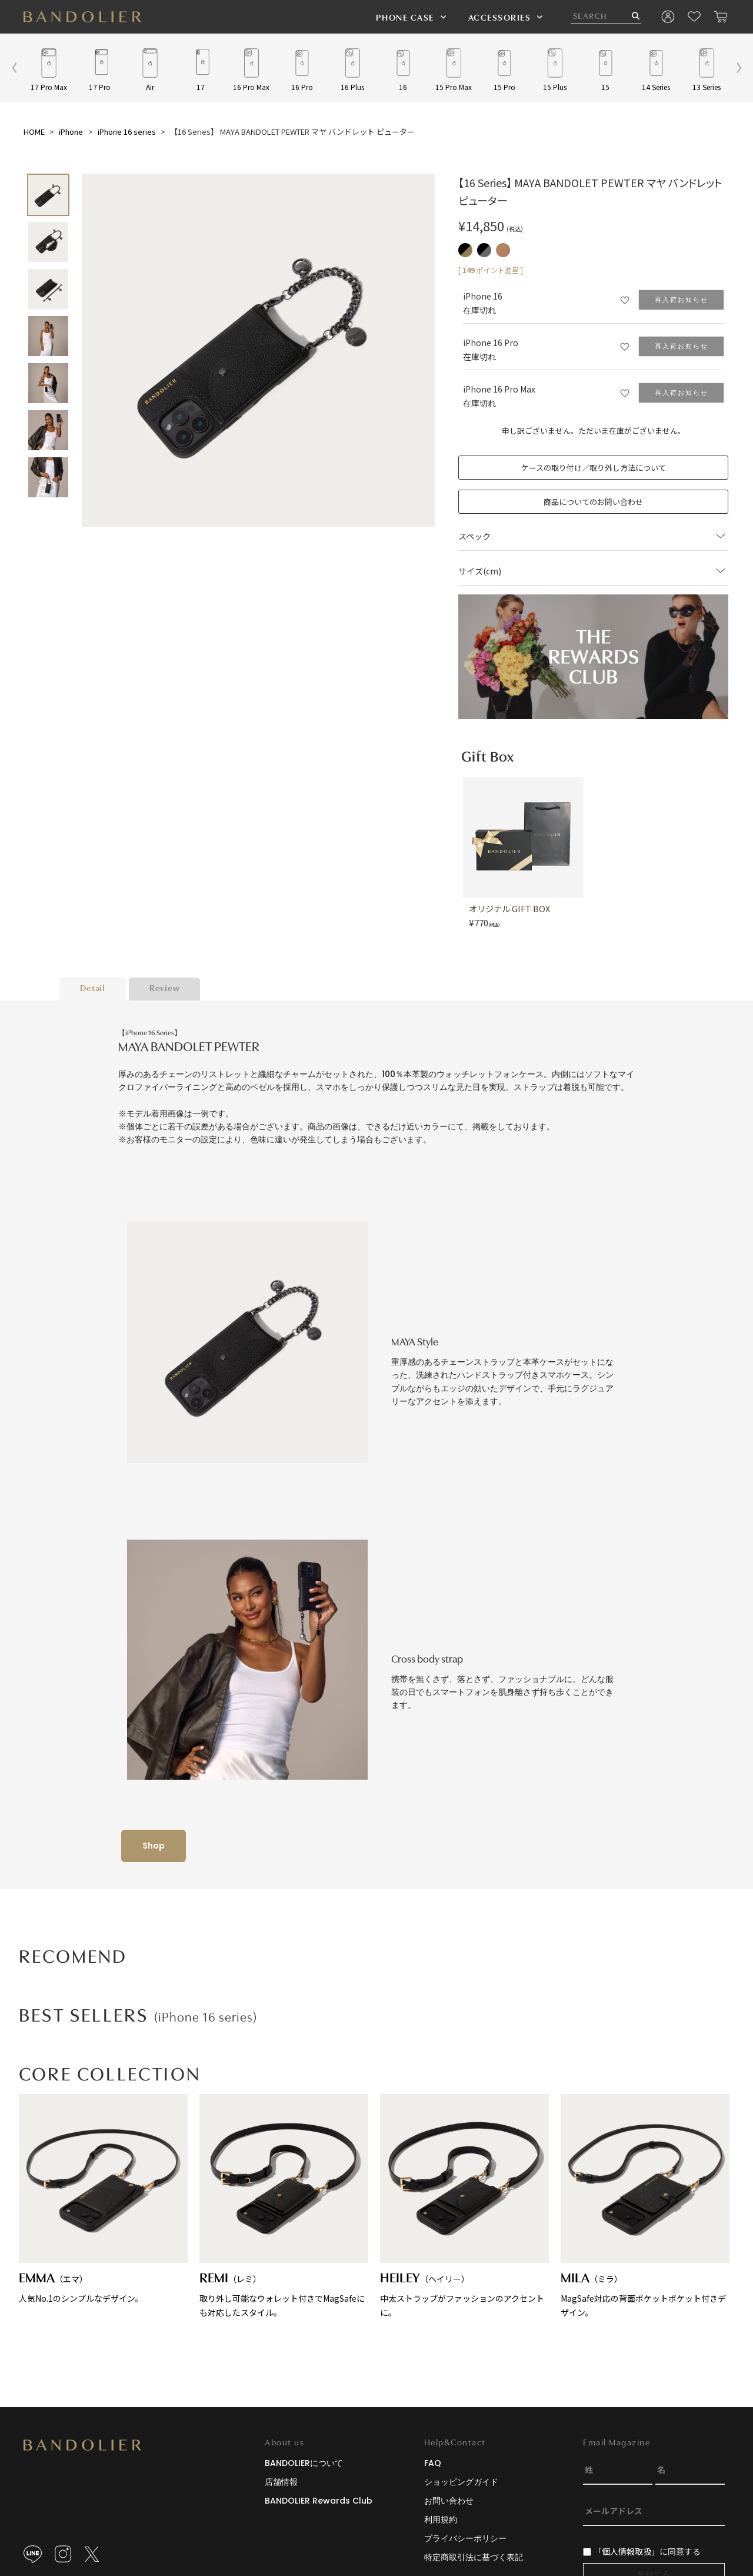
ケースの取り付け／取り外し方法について (593, 467)
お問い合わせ (449, 2501)
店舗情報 (281, 2482)
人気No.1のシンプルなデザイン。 (103, 2199)
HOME (34, 131)
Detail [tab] (92, 989)
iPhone (71, 131)
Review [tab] (164, 989)
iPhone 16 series (127, 131)
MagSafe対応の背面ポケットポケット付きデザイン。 (645, 2206)
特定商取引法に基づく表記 (473, 2557)
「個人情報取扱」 (626, 2551)
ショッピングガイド (461, 2482)
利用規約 (440, 2519)
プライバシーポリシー (465, 2538)
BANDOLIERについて (304, 2463)
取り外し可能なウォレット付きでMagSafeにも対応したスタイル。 (283, 2206)
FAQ (432, 2463)
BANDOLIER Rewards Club (318, 2501)
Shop (153, 1846)
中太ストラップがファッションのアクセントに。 (464, 2206)
